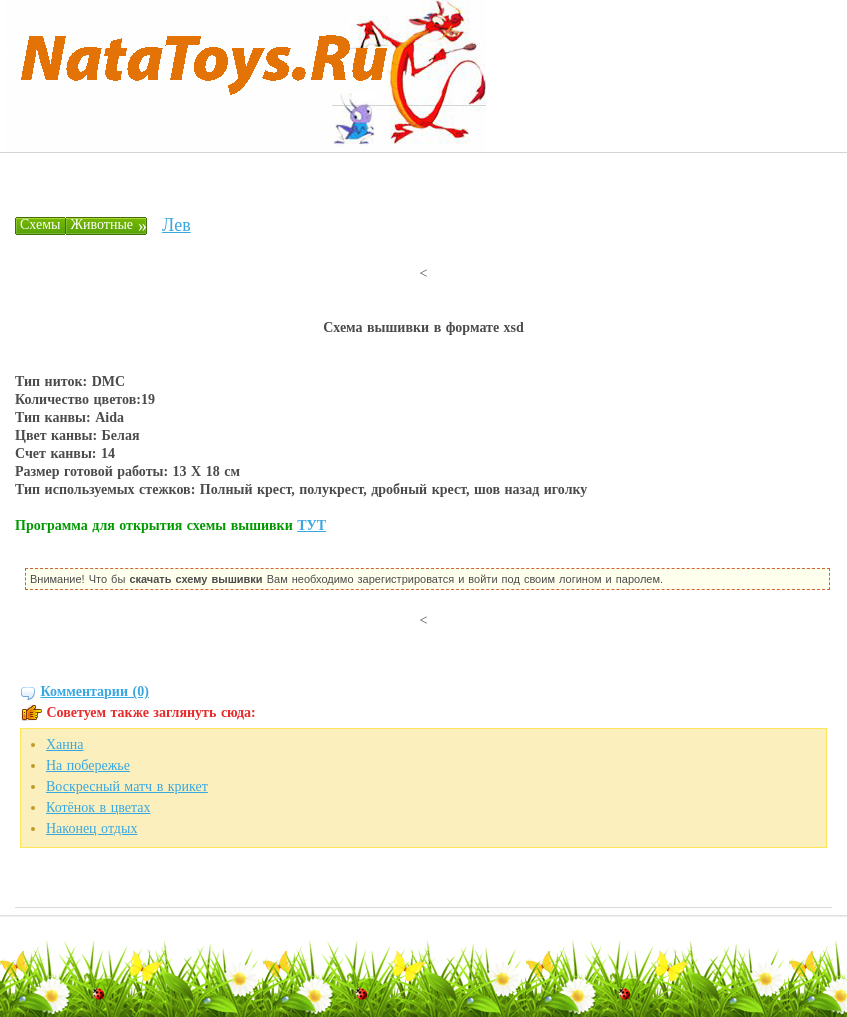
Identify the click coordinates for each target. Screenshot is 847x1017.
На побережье (88, 765)
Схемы (40, 224)
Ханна (65, 744)
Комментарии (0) (95, 691)
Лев (176, 225)
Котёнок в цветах (98, 807)
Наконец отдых (91, 828)
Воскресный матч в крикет (127, 786)
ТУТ (311, 525)
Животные (101, 224)
